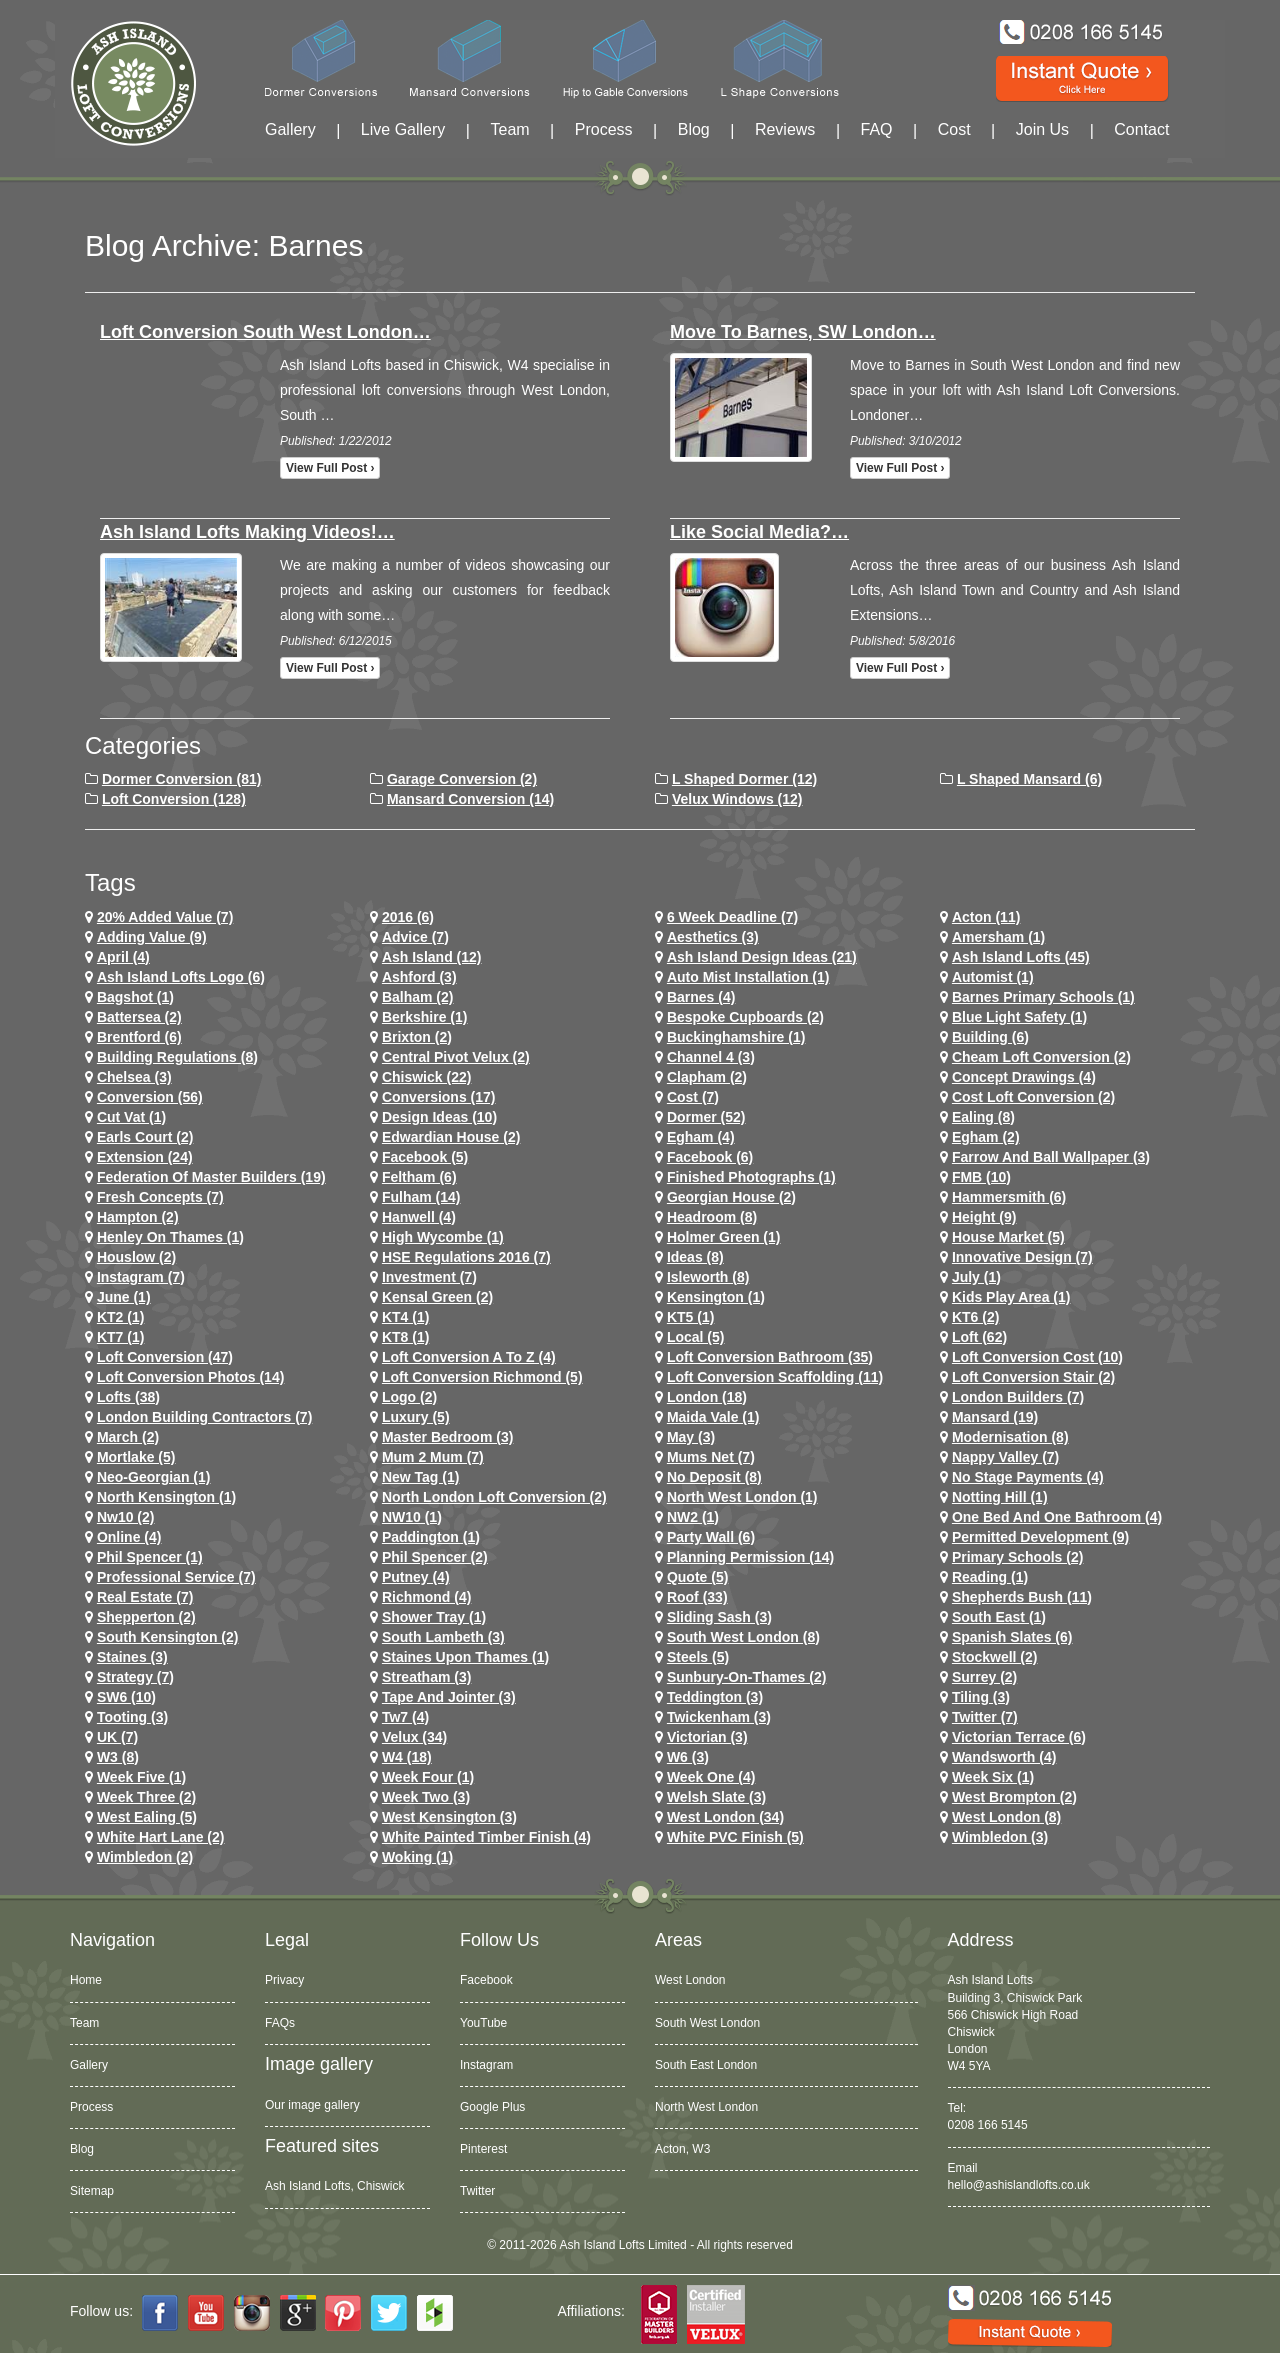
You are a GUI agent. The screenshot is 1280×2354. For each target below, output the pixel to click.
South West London (707, 2023)
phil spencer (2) (435, 1557)
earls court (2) (145, 1137)
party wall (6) (711, 1537)
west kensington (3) (449, 1817)
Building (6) (990, 1037)
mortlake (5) (136, 1457)
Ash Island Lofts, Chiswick (334, 2186)
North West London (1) (742, 1497)
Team (509, 129)
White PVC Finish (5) (735, 1837)
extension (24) (145, 1157)
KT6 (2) (975, 1317)
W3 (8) (118, 1757)
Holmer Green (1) (724, 1237)
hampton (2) (138, 1217)
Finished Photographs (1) (751, 1177)
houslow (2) (136, 1257)
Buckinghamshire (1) (736, 1037)
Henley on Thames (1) (170, 1237)
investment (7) (429, 1277)
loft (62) (979, 1337)
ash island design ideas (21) (762, 957)
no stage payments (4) (1028, 1477)
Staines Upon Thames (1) (465, 1657)
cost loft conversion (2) (1033, 1097)
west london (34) (725, 1817)
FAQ (877, 129)
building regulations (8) (177, 1057)
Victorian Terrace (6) (1019, 1737)
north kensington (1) (166, 1497)
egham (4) (701, 1137)
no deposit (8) (714, 1477)
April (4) (123, 957)
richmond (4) (426, 1597)
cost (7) (693, 1097)
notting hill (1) (1000, 1497)
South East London (706, 2065)
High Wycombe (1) (443, 1237)
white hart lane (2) (161, 1837)
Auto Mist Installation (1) (748, 977)
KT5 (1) (690, 1317)
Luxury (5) (416, 1417)
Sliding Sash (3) (719, 1617)
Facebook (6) (710, 1157)
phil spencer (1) (150, 1557)
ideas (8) (695, 1257)
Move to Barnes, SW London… (803, 332)
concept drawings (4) (1024, 1077)
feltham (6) (419, 1177)
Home (86, 1980)
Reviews (785, 129)
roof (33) (697, 1597)
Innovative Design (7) (1022, 1257)
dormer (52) (706, 1117)
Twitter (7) (985, 1717)
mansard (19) (995, 1417)
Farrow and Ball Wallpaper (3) (1051, 1157)
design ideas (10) (439, 1117)
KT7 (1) (120, 1337)
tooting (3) (132, 1717)
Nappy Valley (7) (1005, 1457)
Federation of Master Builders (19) (211, 1177)
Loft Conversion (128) (174, 799)
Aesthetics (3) (713, 937)
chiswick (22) (426, 1077)
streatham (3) (426, 1677)
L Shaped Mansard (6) (1029, 779)
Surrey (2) (984, 1677)
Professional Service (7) (176, 1577)
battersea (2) (139, 1017)
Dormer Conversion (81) (181, 779)
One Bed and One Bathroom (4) (1057, 1517)
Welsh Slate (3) (716, 1797)
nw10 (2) (126, 1517)
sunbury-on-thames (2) (746, 1677)
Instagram (486, 2065)
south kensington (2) (168, 1637)
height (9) (984, 1217)
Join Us (1042, 129)
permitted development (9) (1040, 1537)
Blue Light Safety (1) (1019, 1017)
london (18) (707, 1397)
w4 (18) (407, 1757)
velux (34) (414, 1737)
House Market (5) (1008, 1237)
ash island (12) (432, 957)
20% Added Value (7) (165, 917)
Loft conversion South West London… (265, 332)
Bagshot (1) (135, 997)
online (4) (129, 1537)
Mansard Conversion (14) (470, 799)
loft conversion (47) (165, 1357)
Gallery (290, 129)
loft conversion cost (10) (1037, 1357)
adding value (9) (152, 937)
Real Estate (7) (145, 1597)
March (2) (128, 1437)
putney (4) (416, 1577)
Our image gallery (312, 2105)
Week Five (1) (141, 1777)
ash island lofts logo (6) (181, 977)
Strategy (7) (135, 1677)
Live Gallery (403, 129)
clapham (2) (707, 1077)
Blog (694, 129)
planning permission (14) (750, 1557)
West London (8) (1006, 1817)
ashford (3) (419, 977)
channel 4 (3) (711, 1057)
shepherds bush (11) (1022, 1597)
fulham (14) (421, 1197)
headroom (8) (712, 1217)
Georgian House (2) (731, 1197)
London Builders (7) (1018, 1397)
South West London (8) (743, 1637)
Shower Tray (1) (434, 1617)
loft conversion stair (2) (1033, 1377)
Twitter (477, 2191)
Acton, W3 (682, 2149)
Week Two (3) (426, 1797)
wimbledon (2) (145, 1857)
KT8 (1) (405, 1337)
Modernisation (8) (1010, 1437)
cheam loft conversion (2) (1041, 1057)
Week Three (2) (146, 1797)
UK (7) (117, 1737)
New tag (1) (421, 1477)
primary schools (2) (1018, 1557)
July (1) (976, 1277)
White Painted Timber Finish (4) (486, 1837)
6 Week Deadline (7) (732, 917)
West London (690, 1980)
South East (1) (999, 1617)
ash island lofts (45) (1021, 957)
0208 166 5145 (988, 2125)
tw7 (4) (405, 1717)
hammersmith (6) (1009, 1197)
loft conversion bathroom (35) (770, 1357)
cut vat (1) (131, 1117)
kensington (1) (716, 1297)
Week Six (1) (993, 1777)
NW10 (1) (412, 1517)
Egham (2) (986, 1137)
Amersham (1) (998, 937)
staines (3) (132, 1657)
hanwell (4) (419, 1217)
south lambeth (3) (443, 1637)
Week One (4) (711, 1777)
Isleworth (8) (708, 1277)
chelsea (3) (134, 1077)
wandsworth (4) (1004, 1757)
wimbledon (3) (1000, 1837)
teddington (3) (715, 1697)
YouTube (483, 2023)
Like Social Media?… (759, 532)
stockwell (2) (995, 1657)
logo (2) (409, 1397)
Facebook (486, 1980)
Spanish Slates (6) (1012, 1637)
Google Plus (492, 2107)
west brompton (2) (1014, 1797)
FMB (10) (981, 1177)
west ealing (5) (147, 1817)
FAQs (280, 2023)
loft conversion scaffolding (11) (775, 1377)
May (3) (691, 1437)
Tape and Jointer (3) (449, 1697)
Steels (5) (698, 1657)
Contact (1141, 129)
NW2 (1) (693, 1517)
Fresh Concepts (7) (160, 1197)
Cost (954, 129)
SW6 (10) (126, 1697)
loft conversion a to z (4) (469, 1357)
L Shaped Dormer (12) (744, 779)
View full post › (330, 468)
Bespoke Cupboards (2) (745, 1017)
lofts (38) (128, 1397)
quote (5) (697, 1577)
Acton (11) (986, 917)
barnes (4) (701, 997)
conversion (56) (150, 1097)
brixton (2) (417, 1037)
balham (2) (418, 997)
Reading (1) (990, 1577)
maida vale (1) (713, 1417)
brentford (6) (139, 1037)
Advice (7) (415, 937)
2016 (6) (408, 917)
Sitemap (92, 2191)
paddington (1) (431, 1537)
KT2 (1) (120, 1317)
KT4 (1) (405, 1317)
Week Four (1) (428, 1777)
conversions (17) (439, 1097)
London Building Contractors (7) (204, 1417)
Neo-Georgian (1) (154, 1477)
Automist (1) (993, 977)
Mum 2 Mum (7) (433, 1457)
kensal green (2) (437, 1297)
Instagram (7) (141, 1277)
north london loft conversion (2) (494, 1497)
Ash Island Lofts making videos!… (247, 532)
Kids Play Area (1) (1011, 1297)
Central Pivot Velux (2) (456, 1057)
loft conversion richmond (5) (482, 1377)
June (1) (124, 1297)
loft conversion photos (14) (190, 1377)
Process (604, 129)
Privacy (284, 1980)
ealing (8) (983, 1117)
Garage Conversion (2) (462, 779)
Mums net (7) (711, 1457)
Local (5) (696, 1337)
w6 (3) (688, 1757)
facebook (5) (425, 1157)
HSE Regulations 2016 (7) (466, 1257)
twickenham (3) (719, 1717)
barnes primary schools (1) (1043, 997)
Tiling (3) (981, 1697)
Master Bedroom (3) (447, 1437)
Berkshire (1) (425, 1017)
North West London (706, 2107)
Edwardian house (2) (451, 1137)
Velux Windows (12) (737, 799)
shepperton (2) (146, 1617)
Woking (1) (417, 1857)
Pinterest (483, 2149)
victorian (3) (707, 1737)
